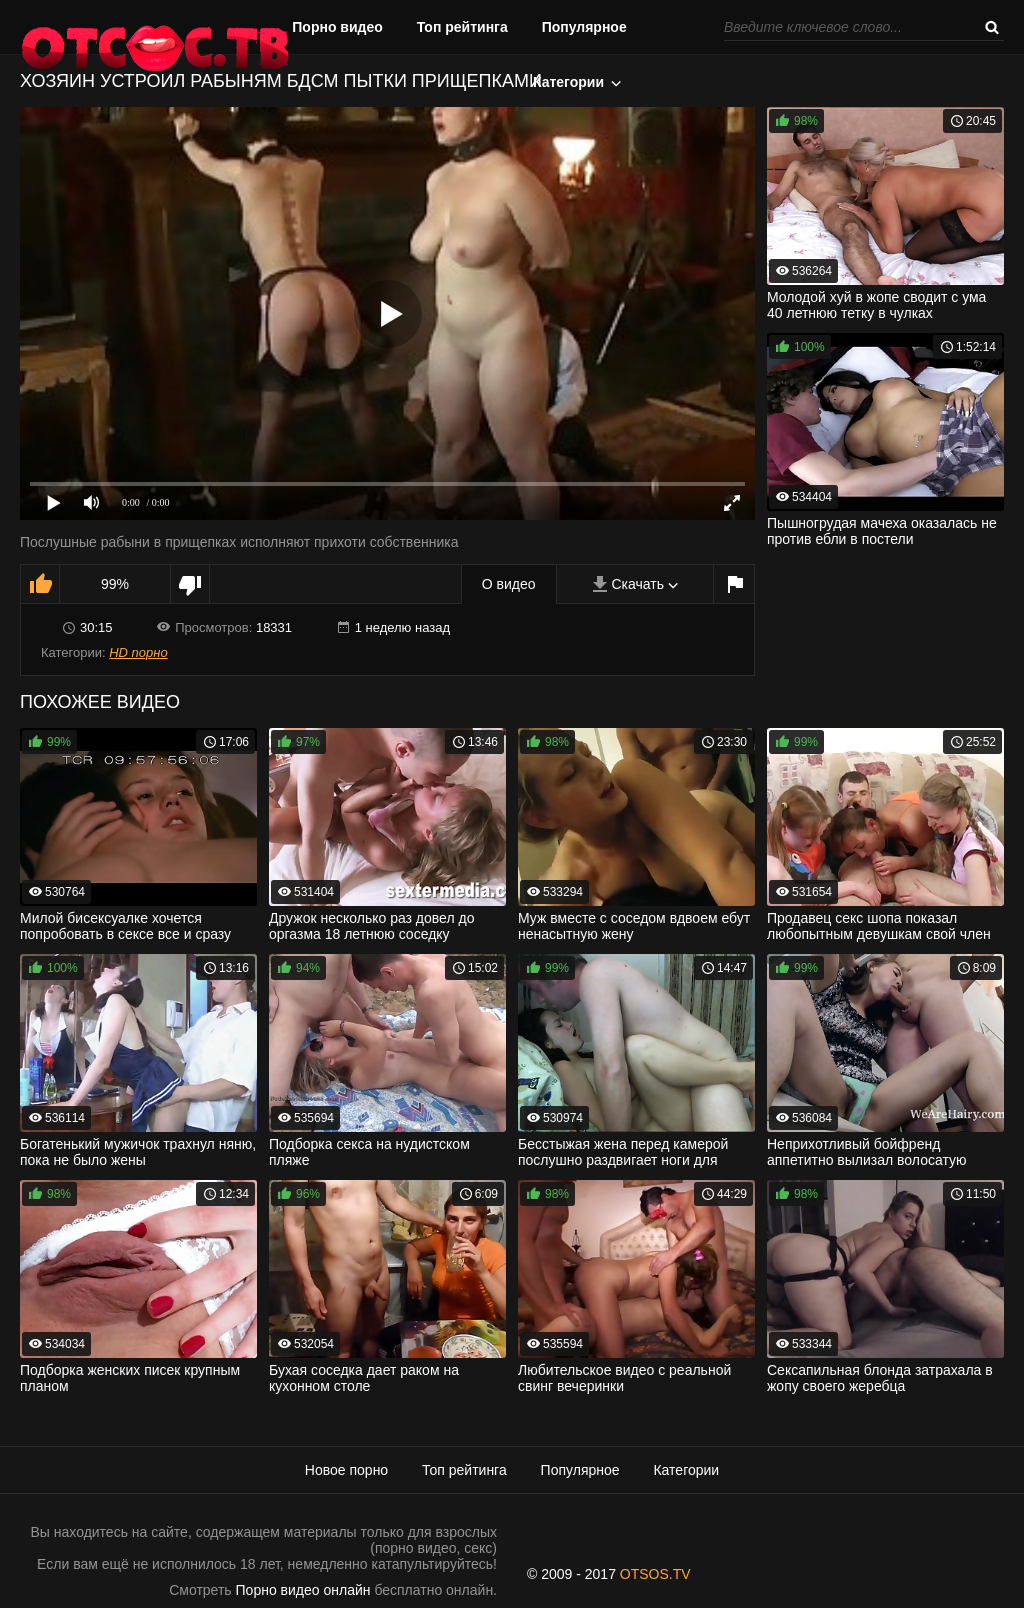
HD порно (138, 652)
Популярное (584, 27)
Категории (568, 82)
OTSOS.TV (655, 1574)
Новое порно (346, 1470)
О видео (509, 584)
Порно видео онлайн (303, 1590)
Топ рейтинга (462, 27)
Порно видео (337, 27)
